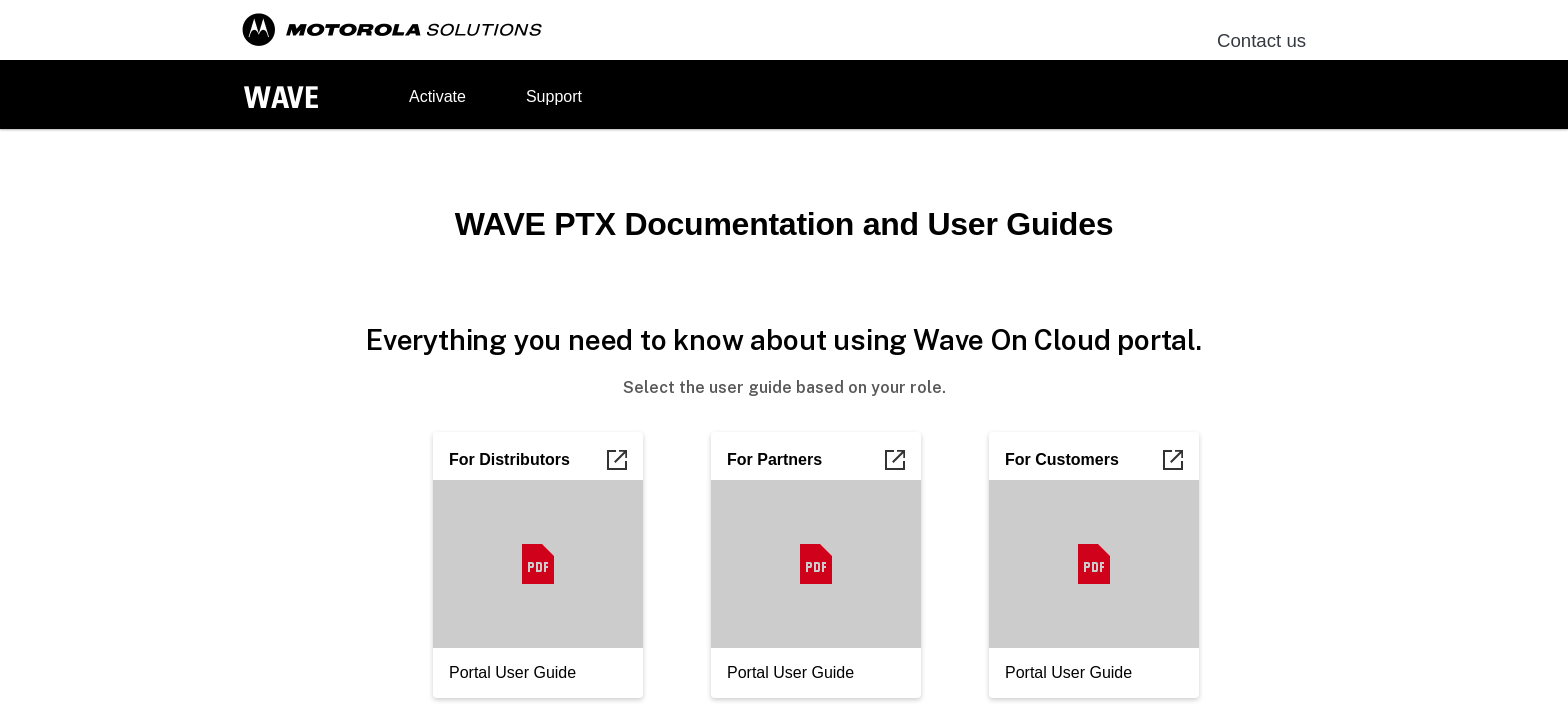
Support (554, 96)
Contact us (1261, 40)
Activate (437, 96)
